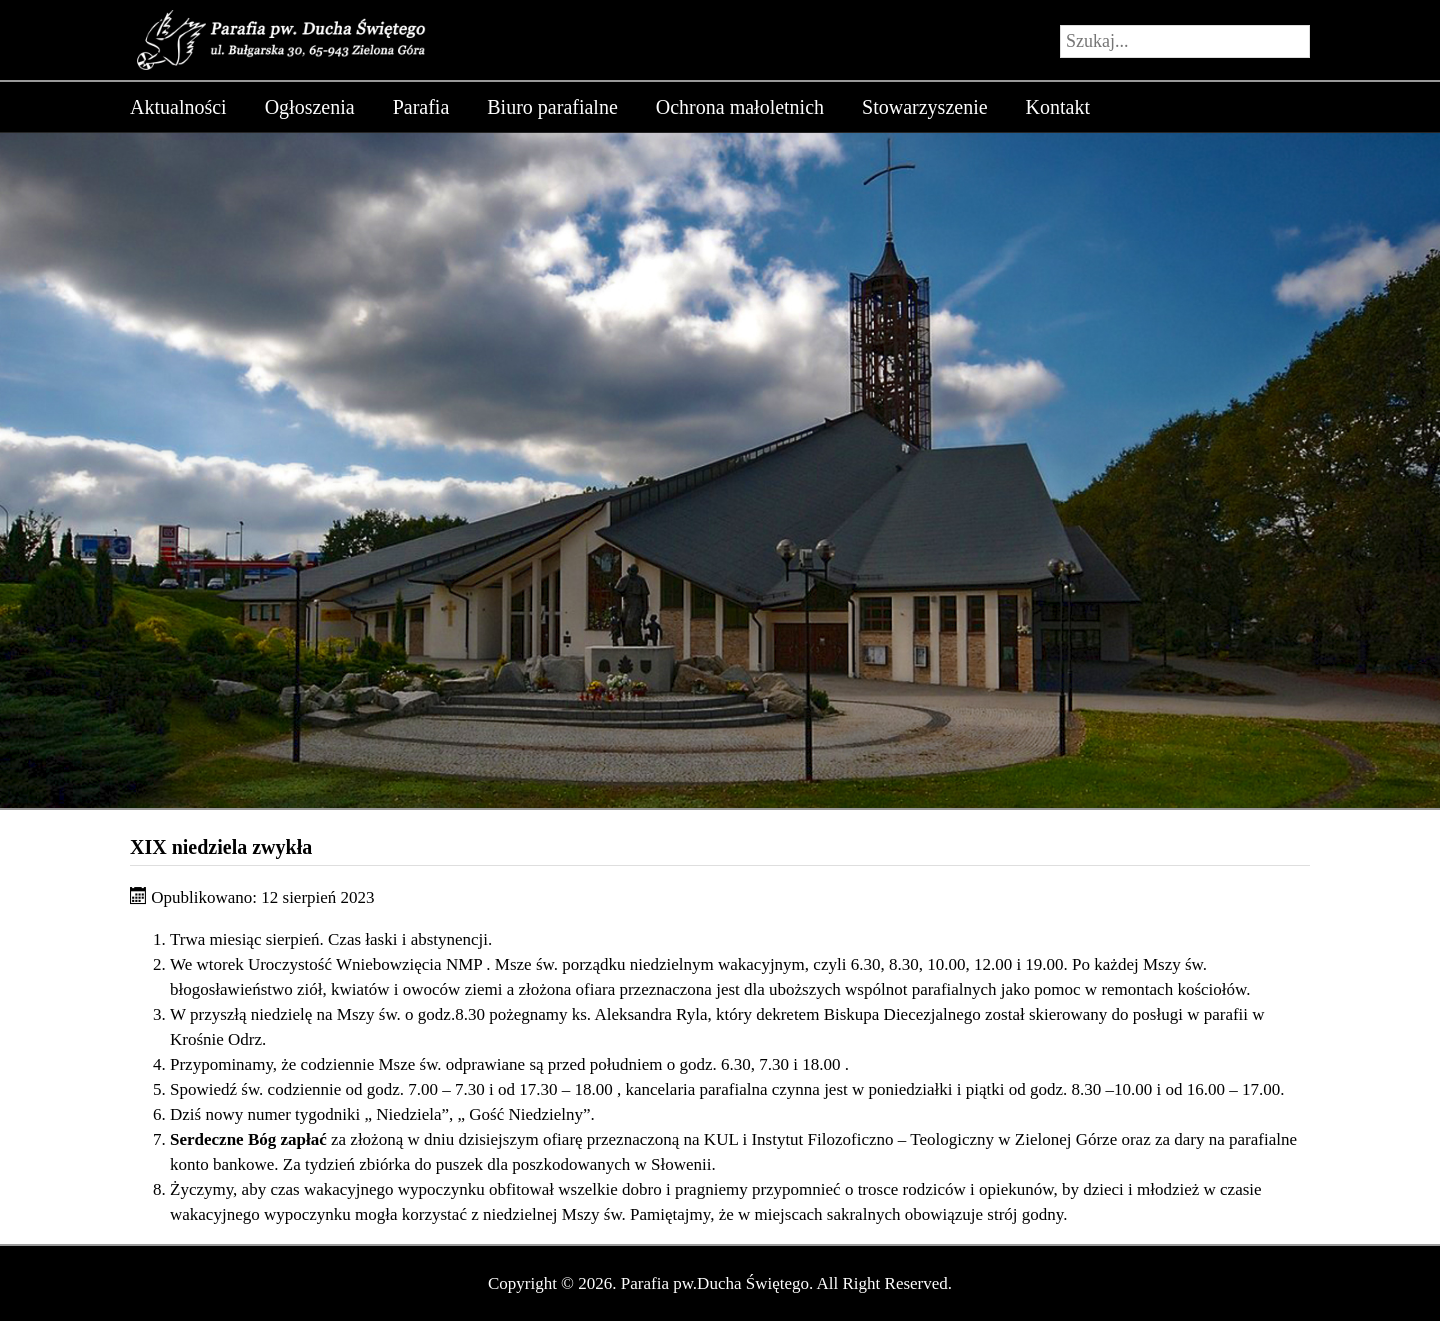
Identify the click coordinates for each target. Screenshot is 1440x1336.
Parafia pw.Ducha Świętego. (717, 1283)
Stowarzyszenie (925, 107)
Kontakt (1058, 107)
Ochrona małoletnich (740, 107)
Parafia (421, 107)
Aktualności (178, 107)
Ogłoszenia (310, 107)
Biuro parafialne (552, 107)
